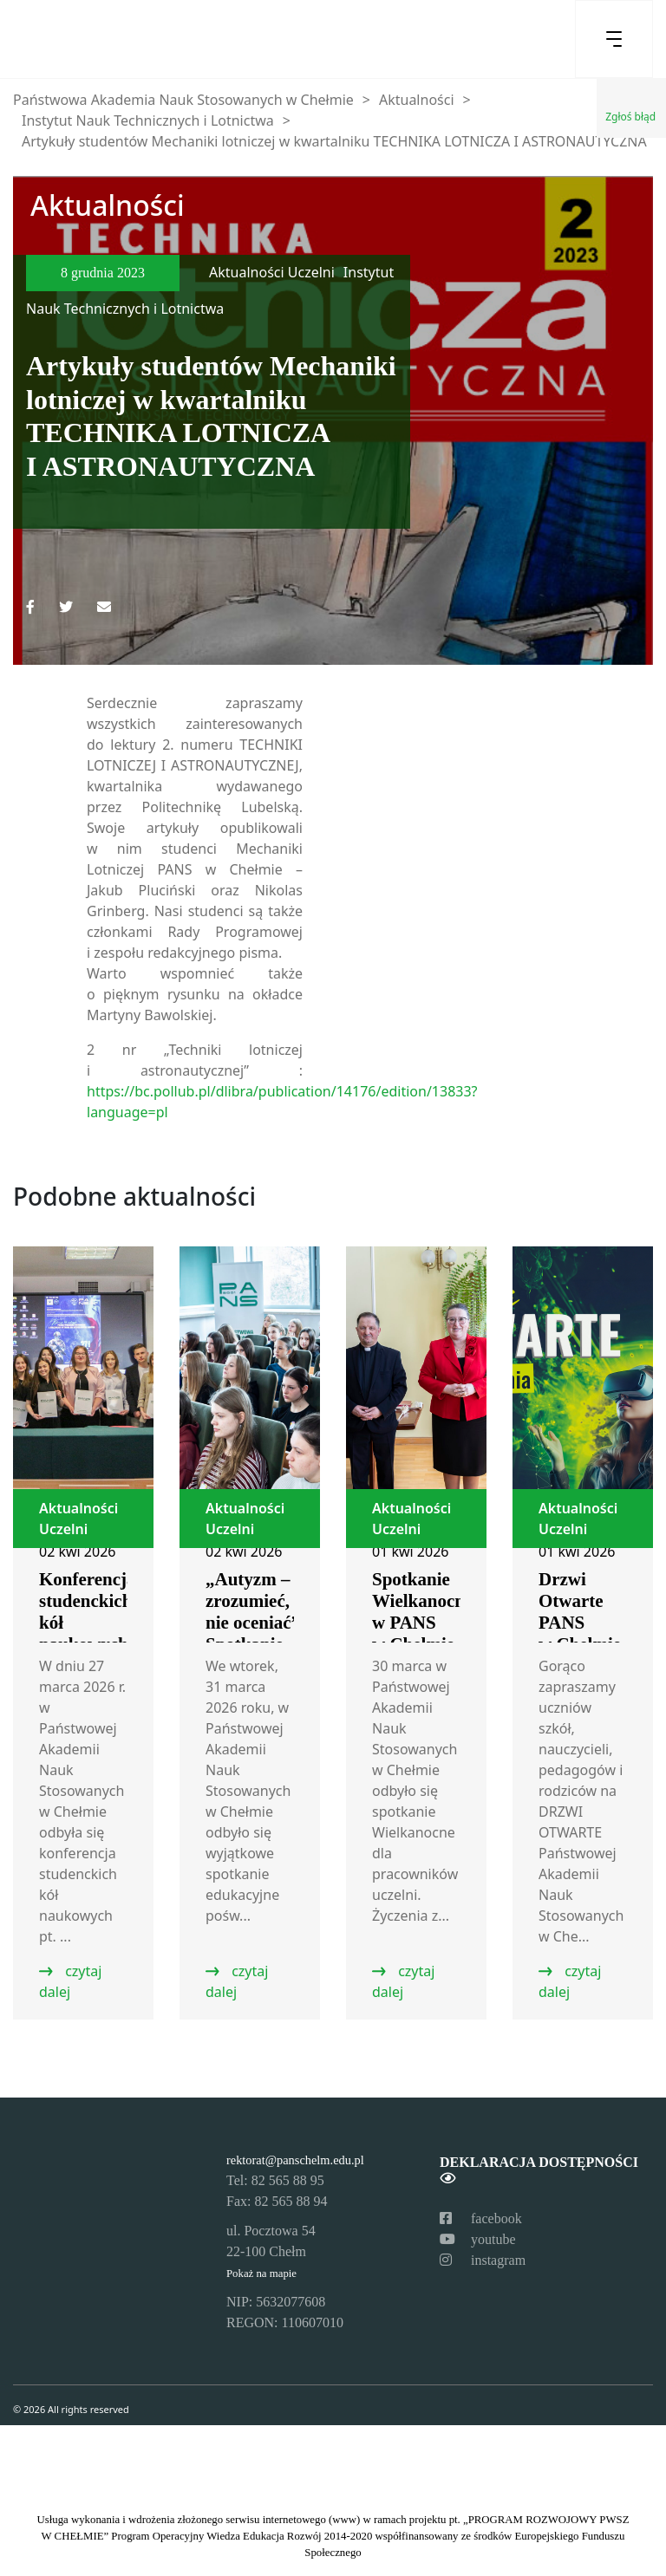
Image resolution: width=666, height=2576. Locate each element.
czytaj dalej (70, 1981)
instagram (483, 2260)
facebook (481, 2218)
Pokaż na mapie (261, 2273)
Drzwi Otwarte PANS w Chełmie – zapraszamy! (588, 1633)
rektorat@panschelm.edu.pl (295, 2160)
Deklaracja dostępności (539, 2170)
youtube (478, 2239)
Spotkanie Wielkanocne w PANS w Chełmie (422, 1612)
